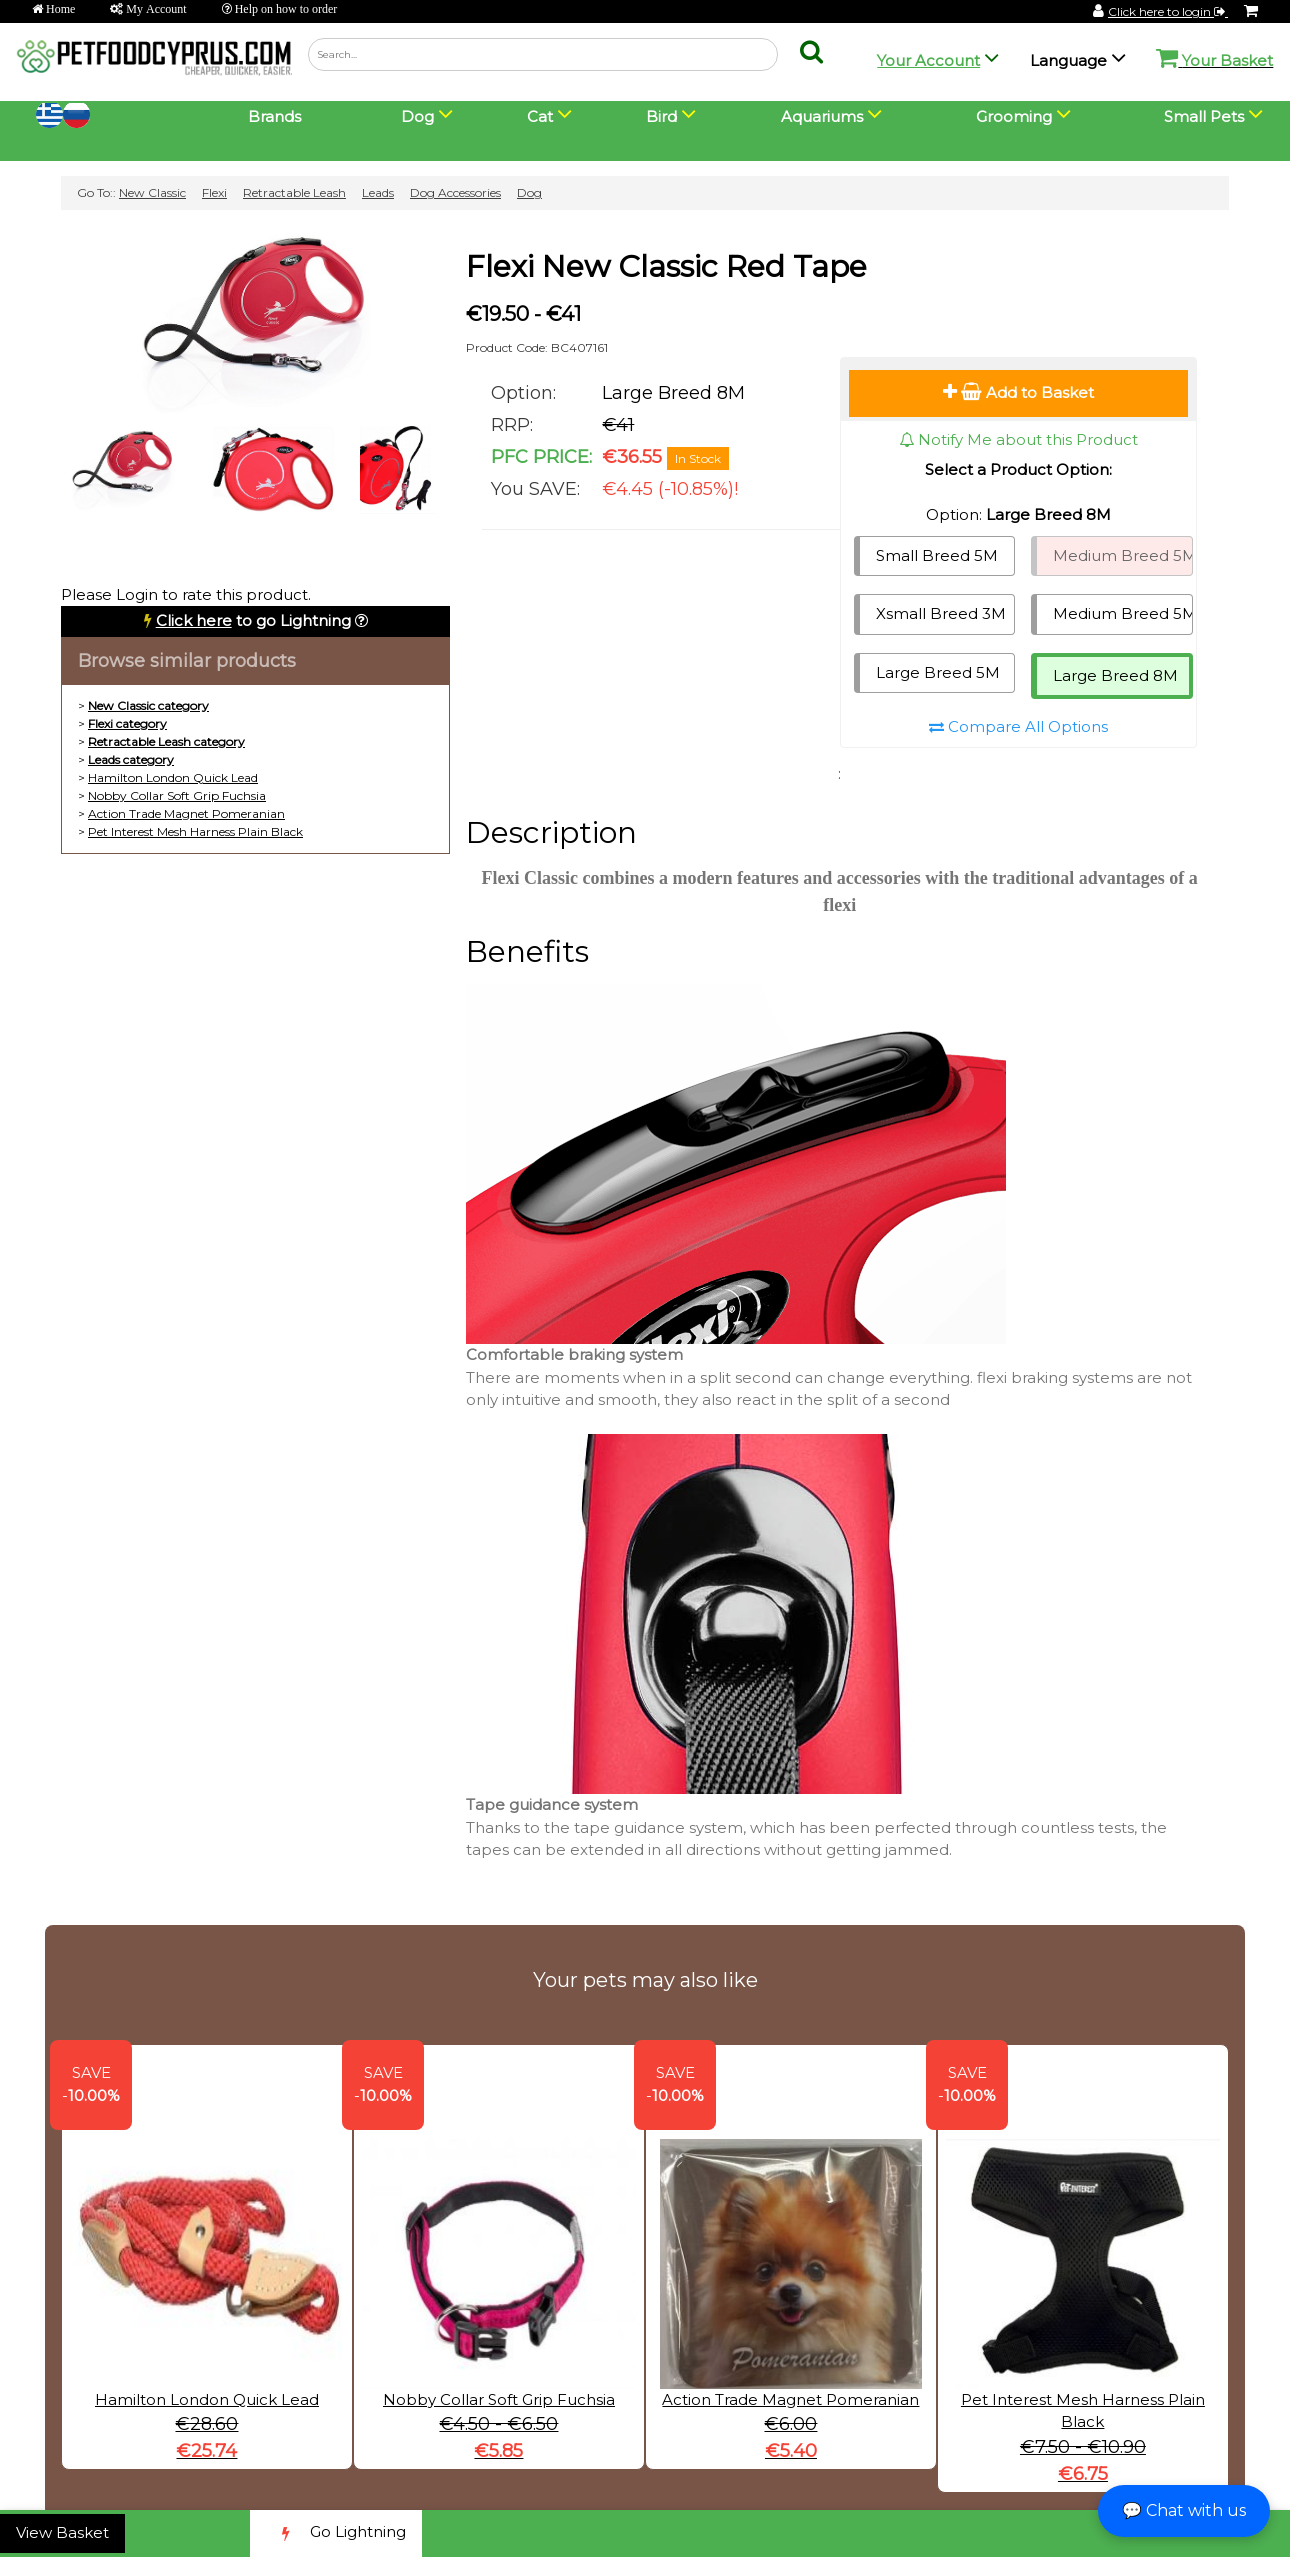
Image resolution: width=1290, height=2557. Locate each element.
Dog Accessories (455, 192)
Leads (378, 192)
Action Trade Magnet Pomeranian (186, 813)
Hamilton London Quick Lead (173, 777)
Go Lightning (336, 2533)
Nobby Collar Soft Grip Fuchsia (177, 795)
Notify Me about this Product (1018, 439)
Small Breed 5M (937, 555)
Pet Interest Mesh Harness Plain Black (195, 831)
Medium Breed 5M (1123, 555)
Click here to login (1168, 11)
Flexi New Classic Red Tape (666, 266)
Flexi (214, 192)
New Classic (152, 192)
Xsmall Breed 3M (941, 613)
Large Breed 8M (1115, 675)
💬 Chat (1184, 2510)
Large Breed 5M (938, 672)
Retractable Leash (294, 192)
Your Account (928, 60)
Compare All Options (1018, 726)
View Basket (62, 2532)
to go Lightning (253, 620)
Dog (529, 192)
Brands (274, 116)
